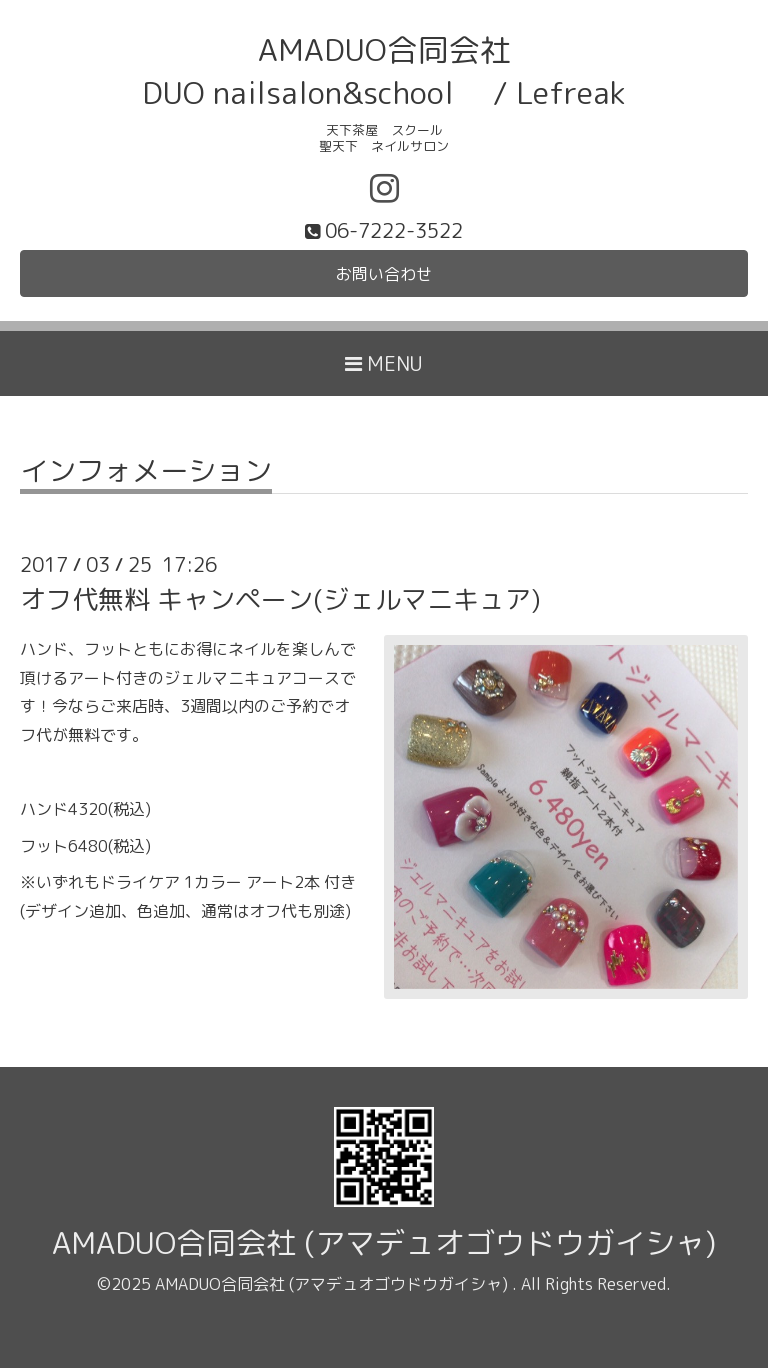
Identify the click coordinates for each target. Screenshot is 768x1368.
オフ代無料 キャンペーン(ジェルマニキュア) (280, 599)
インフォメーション (146, 473)
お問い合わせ (384, 274)
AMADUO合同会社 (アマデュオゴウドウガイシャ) (384, 1243)
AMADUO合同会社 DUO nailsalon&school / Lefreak (384, 71)
